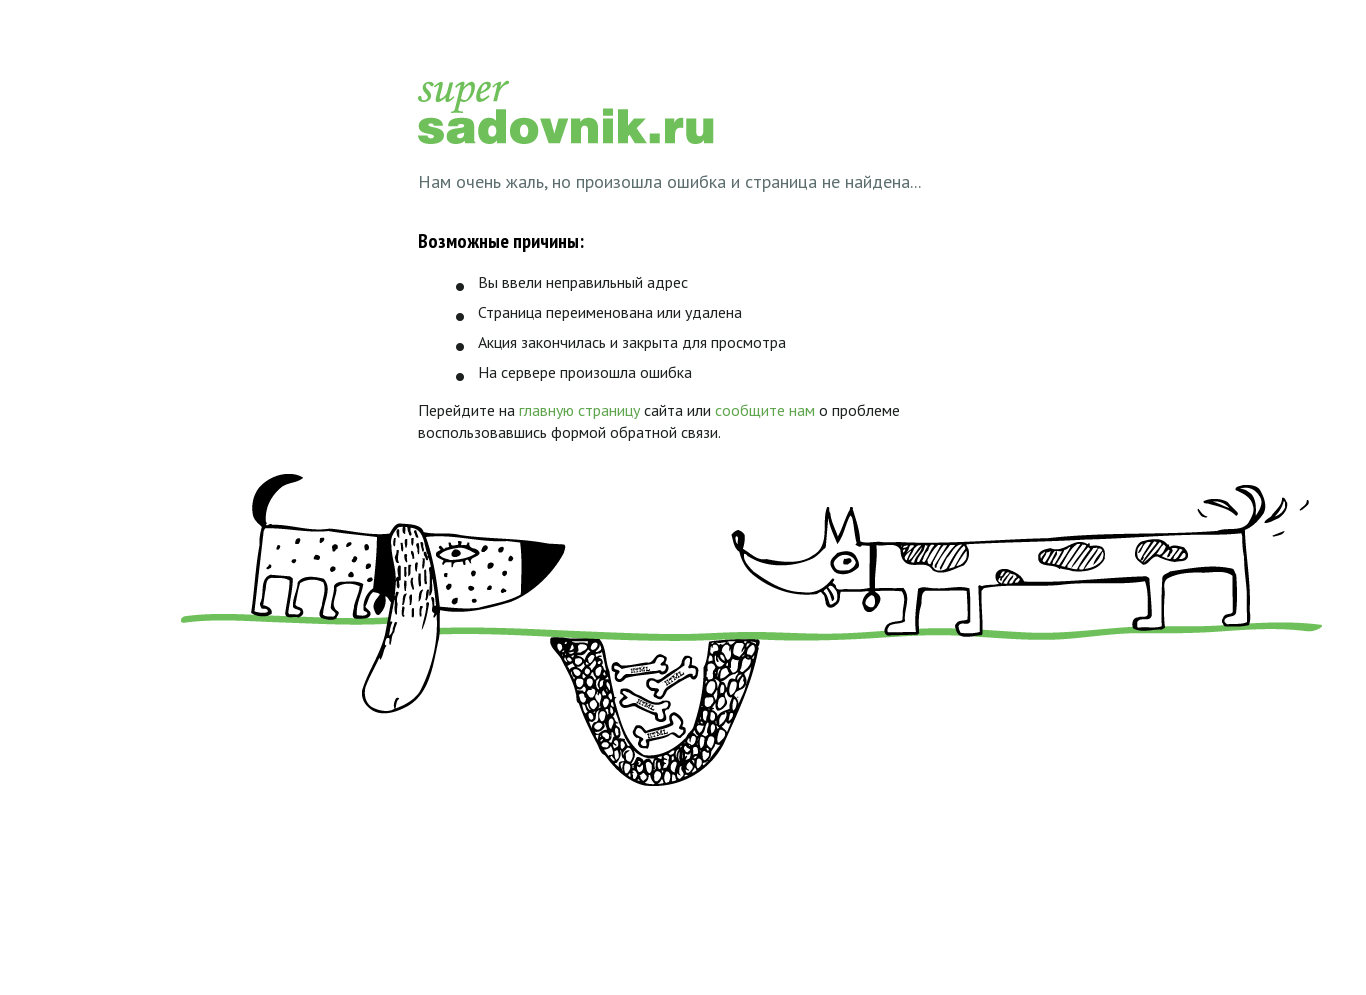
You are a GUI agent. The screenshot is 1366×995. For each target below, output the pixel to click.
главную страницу (579, 410)
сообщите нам (765, 410)
